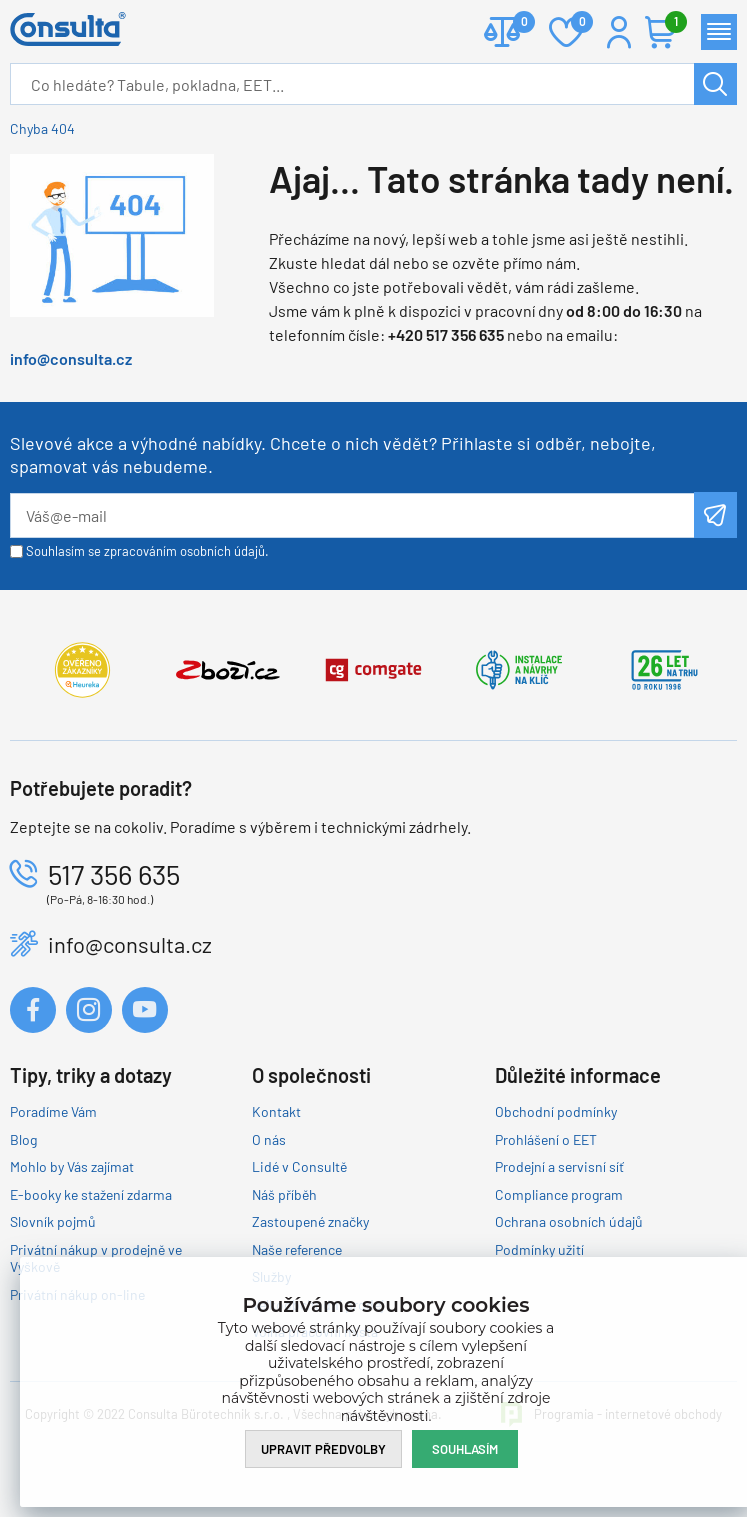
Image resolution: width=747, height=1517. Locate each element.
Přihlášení (619, 32)
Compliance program (559, 1194)
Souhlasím (465, 1449)
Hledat (715, 84)
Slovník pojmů (53, 1221)
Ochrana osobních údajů (569, 1221)
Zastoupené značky (310, 1221)
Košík (671, 23)
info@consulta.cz (71, 358)
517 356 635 (114, 874)
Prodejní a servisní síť (559, 1166)
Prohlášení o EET (546, 1139)
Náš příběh (284, 1194)
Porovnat (516, 23)
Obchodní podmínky (556, 1111)
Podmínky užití (539, 1249)
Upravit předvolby (323, 1449)
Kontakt (276, 1111)
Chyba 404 (42, 128)
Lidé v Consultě (299, 1166)
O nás (269, 1139)
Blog (23, 1139)
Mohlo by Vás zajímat (72, 1166)
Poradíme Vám (53, 1111)
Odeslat (715, 515)
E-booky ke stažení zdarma (91, 1194)
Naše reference (297, 1249)
